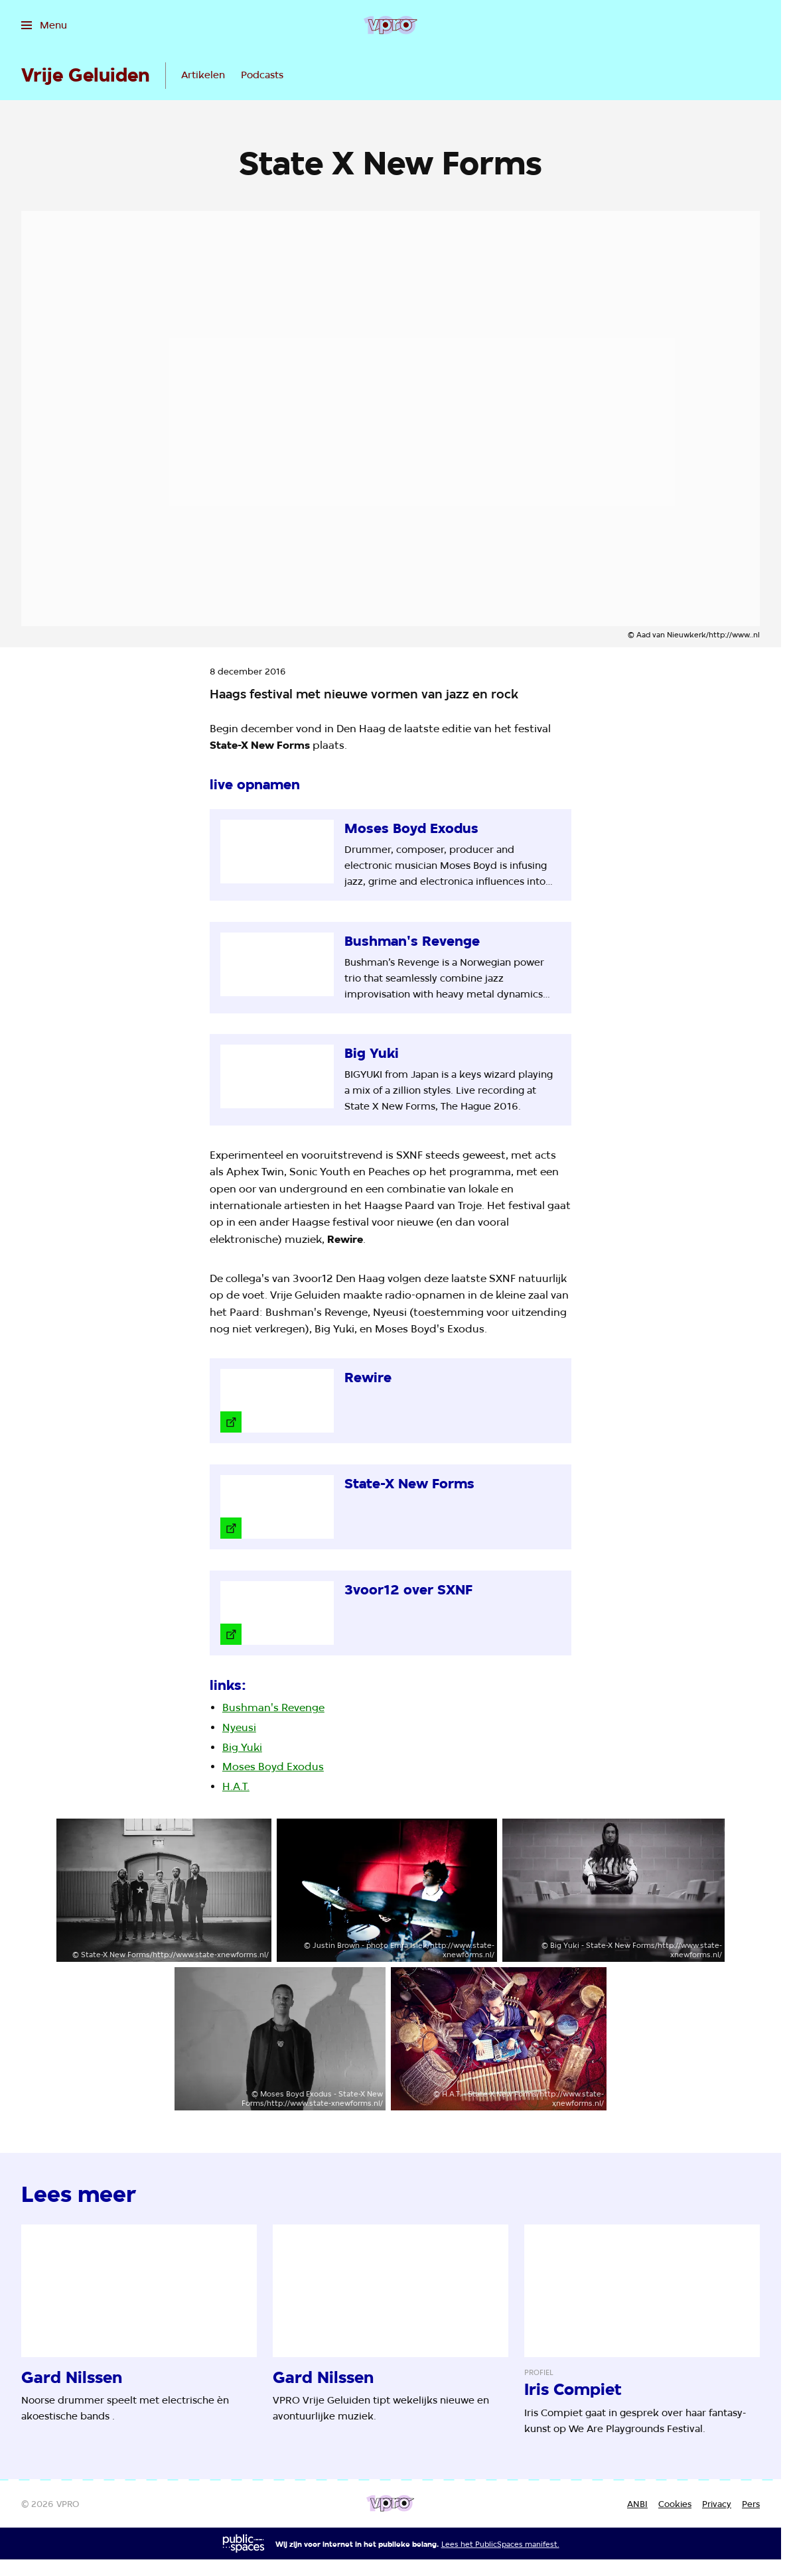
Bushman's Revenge (273, 1707)
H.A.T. (236, 1786)
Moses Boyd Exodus (273, 1766)
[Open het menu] (44, 25)
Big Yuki (242, 1747)
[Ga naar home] (390, 25)
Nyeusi (239, 1727)
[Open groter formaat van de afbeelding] (163, 1890)
